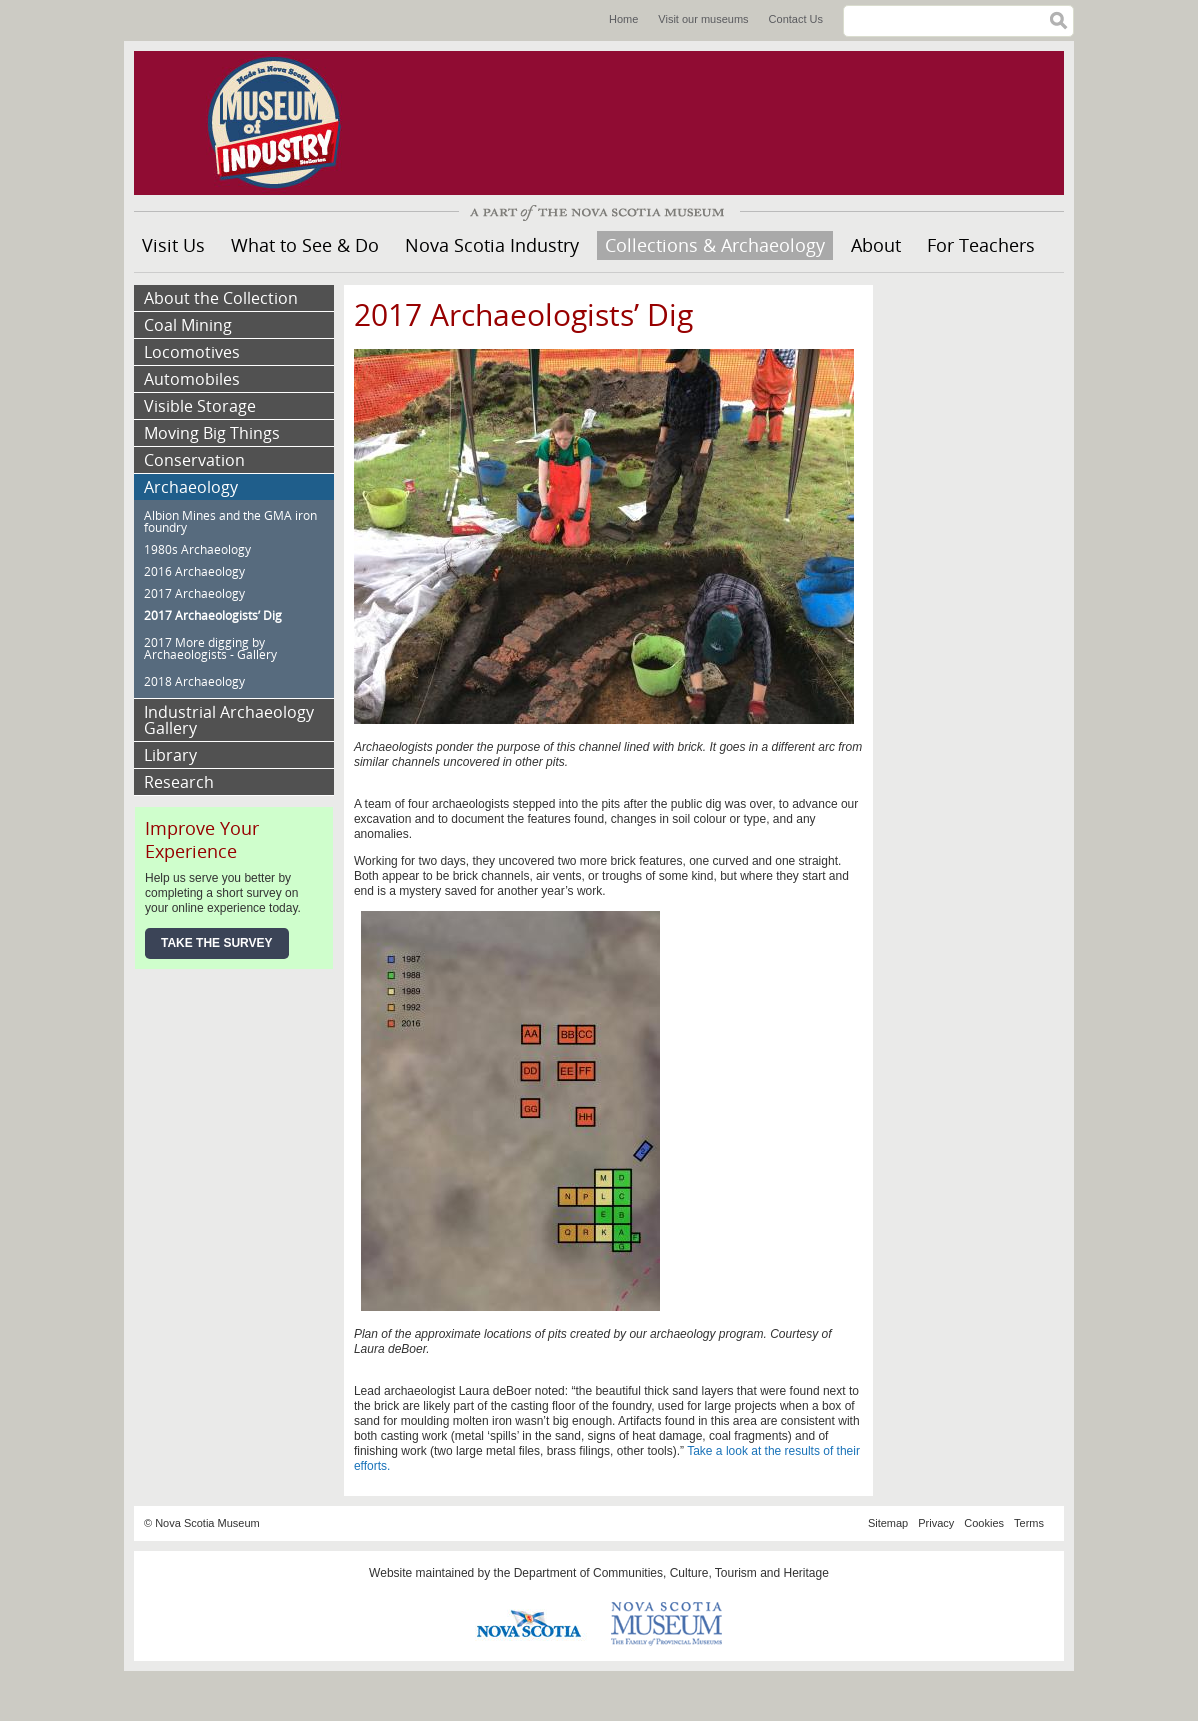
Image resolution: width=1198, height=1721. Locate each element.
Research (179, 782)
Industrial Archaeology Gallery (229, 720)
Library (170, 755)
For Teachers (981, 245)
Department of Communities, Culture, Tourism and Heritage (671, 1573)
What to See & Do (305, 245)
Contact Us (796, 19)
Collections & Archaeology (715, 245)
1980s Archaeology (197, 549)
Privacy (936, 1523)
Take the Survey (217, 943)
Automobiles (192, 379)
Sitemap (888, 1523)
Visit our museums (703, 19)
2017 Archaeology (194, 593)
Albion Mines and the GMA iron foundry (230, 521)
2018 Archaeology (194, 681)
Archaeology (191, 487)
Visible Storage (200, 406)
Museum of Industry (284, 123)
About (876, 245)
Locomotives (192, 352)
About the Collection (221, 298)
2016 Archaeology (194, 571)
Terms (1029, 1523)
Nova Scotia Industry (492, 245)
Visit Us (173, 245)
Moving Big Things (212, 433)
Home (623, 19)
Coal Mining (188, 325)
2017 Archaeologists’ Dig (213, 615)
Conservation (194, 460)
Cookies (984, 1523)
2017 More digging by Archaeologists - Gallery (210, 648)
